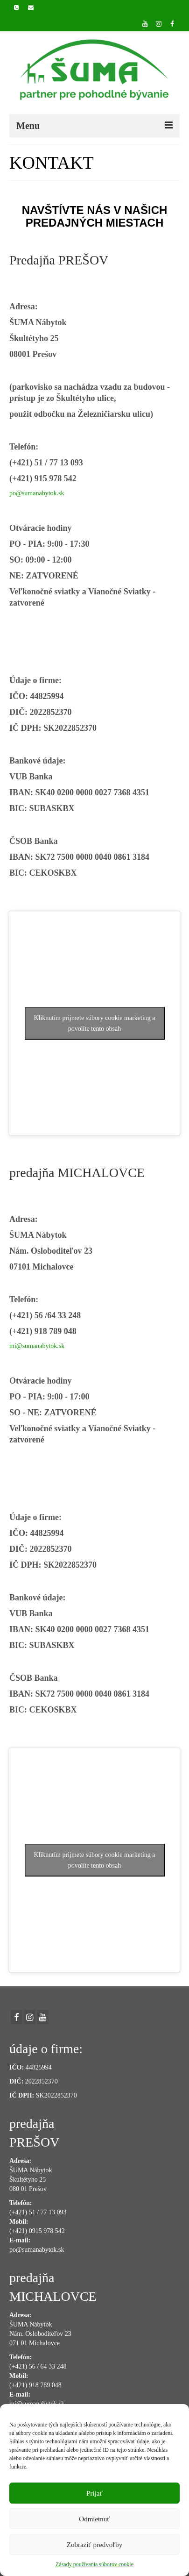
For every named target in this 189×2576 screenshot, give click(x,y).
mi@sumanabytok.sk (36, 1345)
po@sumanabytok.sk (36, 493)
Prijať (94, 2493)
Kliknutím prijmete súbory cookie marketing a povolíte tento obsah (94, 1023)
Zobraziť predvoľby (95, 2544)
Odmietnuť (94, 2519)
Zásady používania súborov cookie (94, 2564)
